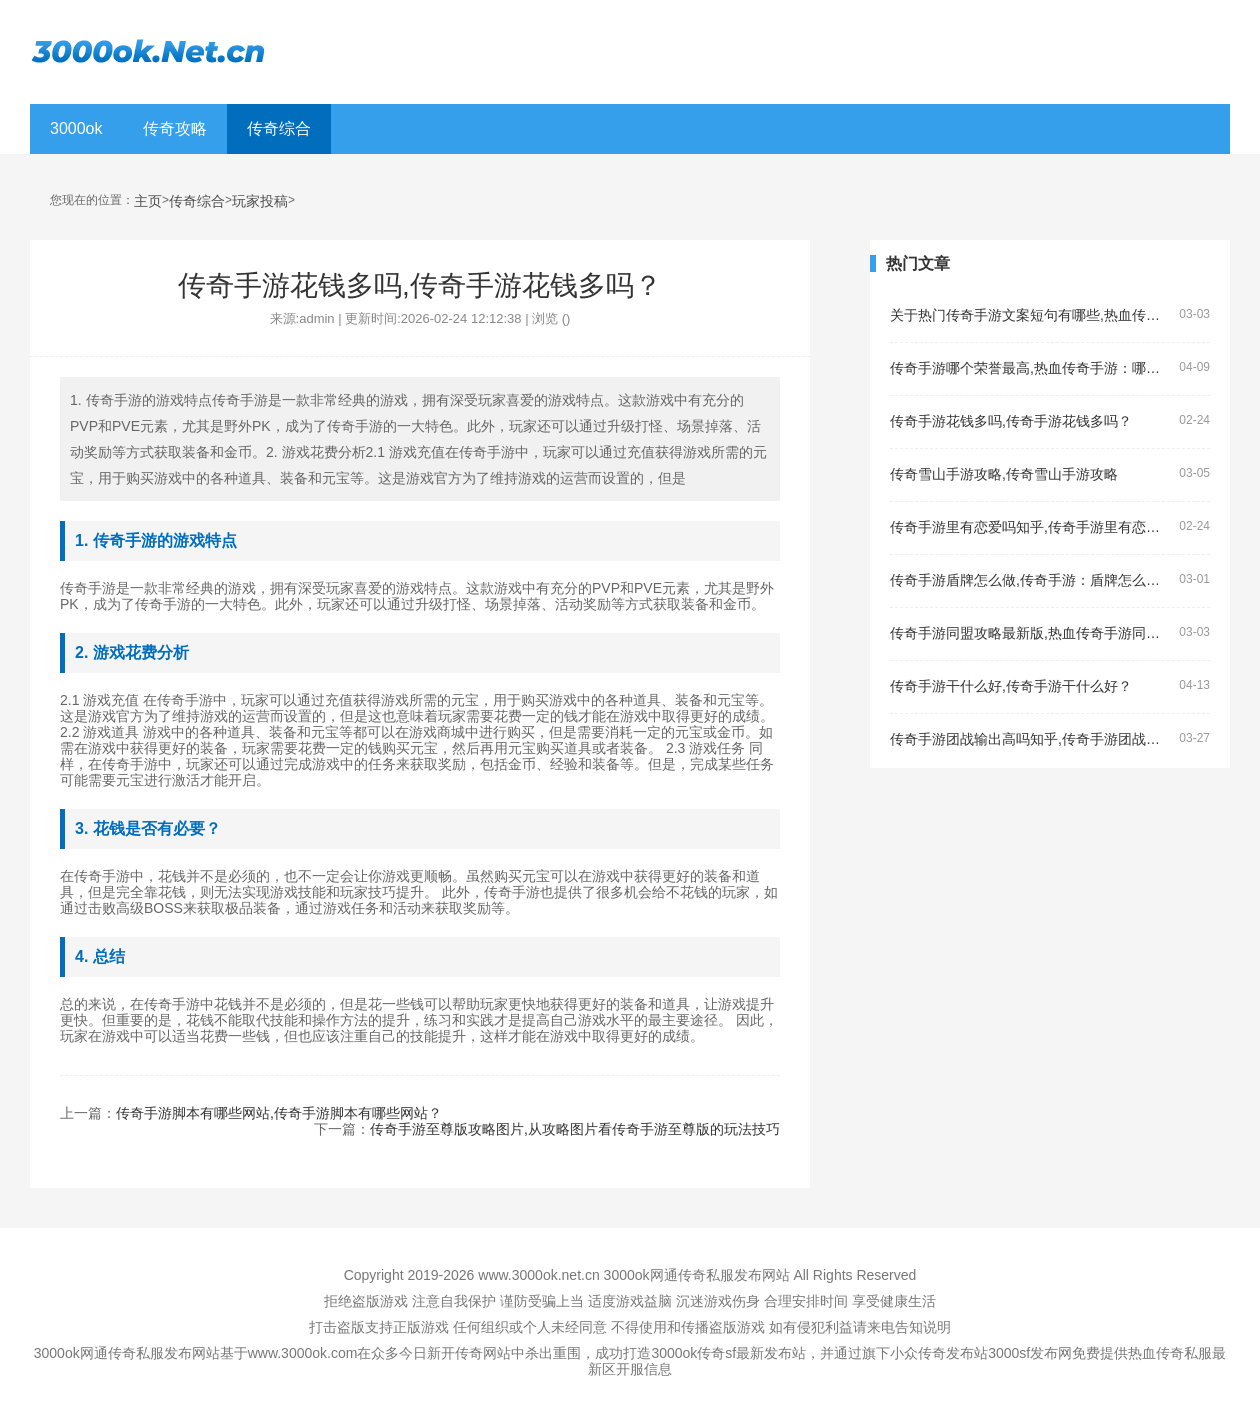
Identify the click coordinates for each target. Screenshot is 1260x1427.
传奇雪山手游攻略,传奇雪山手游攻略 (1004, 474)
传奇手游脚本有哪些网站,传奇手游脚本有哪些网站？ (279, 1113)
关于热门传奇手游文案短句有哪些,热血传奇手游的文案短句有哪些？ (1030, 315)
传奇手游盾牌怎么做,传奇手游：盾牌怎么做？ (1030, 580)
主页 (148, 201)
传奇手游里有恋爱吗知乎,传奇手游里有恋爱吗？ (1030, 527)
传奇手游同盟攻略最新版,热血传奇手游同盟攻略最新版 (1030, 633)
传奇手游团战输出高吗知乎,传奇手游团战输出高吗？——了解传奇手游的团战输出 (1030, 739)
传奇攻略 (175, 128)
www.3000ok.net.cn (538, 1275)
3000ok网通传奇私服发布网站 (697, 1275)
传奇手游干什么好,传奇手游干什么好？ (1011, 686)
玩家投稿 (260, 201)
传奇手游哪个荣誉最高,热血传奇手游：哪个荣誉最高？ (1030, 368)
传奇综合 (279, 128)
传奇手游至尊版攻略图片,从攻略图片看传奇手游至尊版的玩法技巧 (575, 1129)
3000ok (76, 128)
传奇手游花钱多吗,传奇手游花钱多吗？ (1011, 421)
